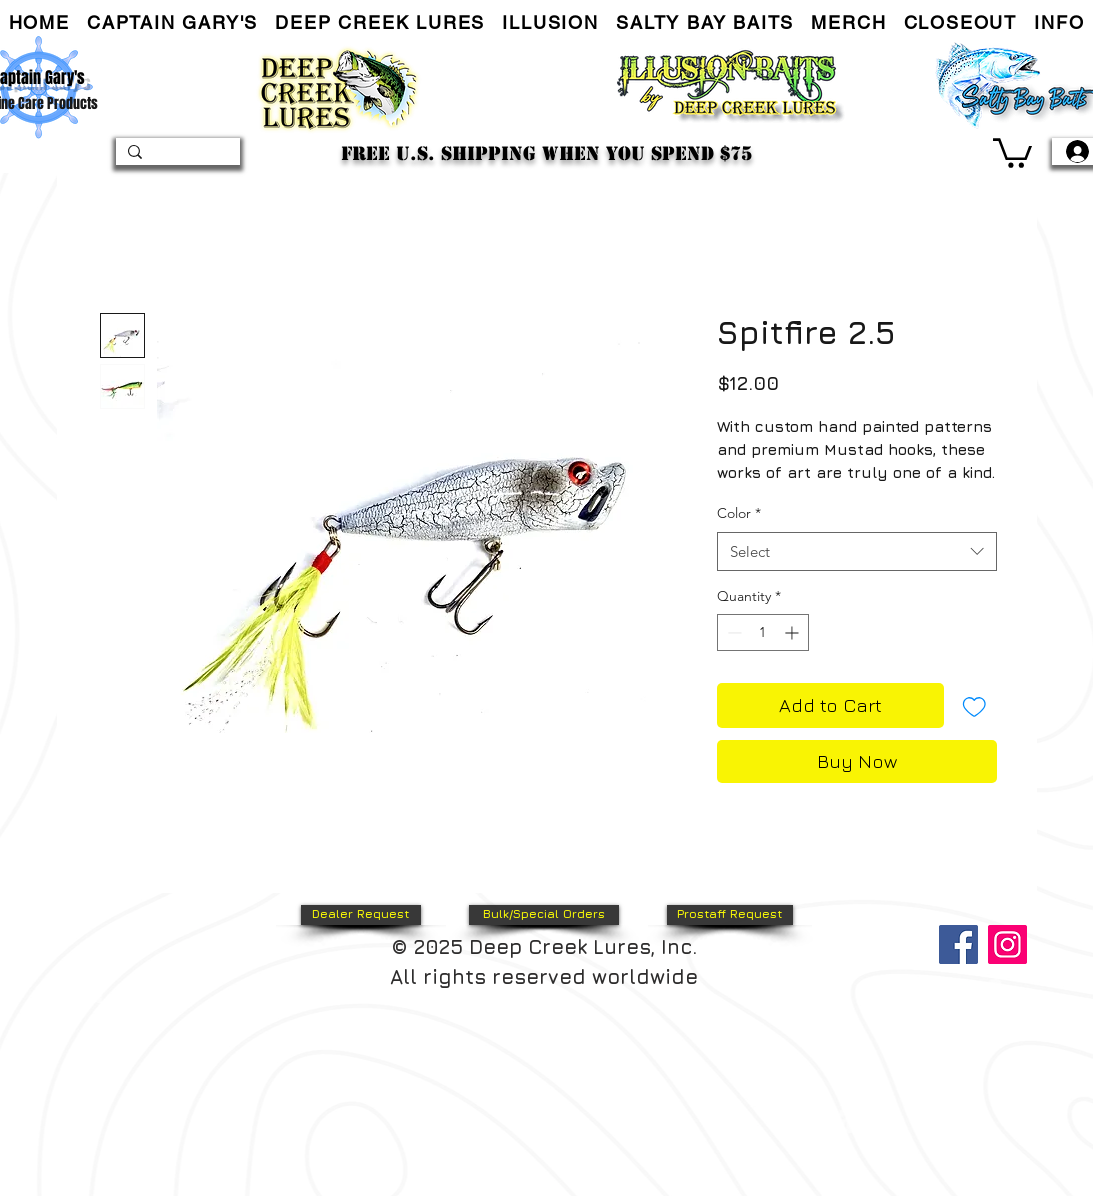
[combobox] (857, 551)
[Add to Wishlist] (974, 705)
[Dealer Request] (361, 915)
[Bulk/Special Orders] (544, 915)
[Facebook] (958, 944)
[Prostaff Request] (730, 915)
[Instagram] (1007, 944)
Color (739, 513)
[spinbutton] (763, 632)
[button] (172, 23)
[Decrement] (732, 632)
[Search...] (176, 156)
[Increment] (793, 632)
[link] (1012, 151)
